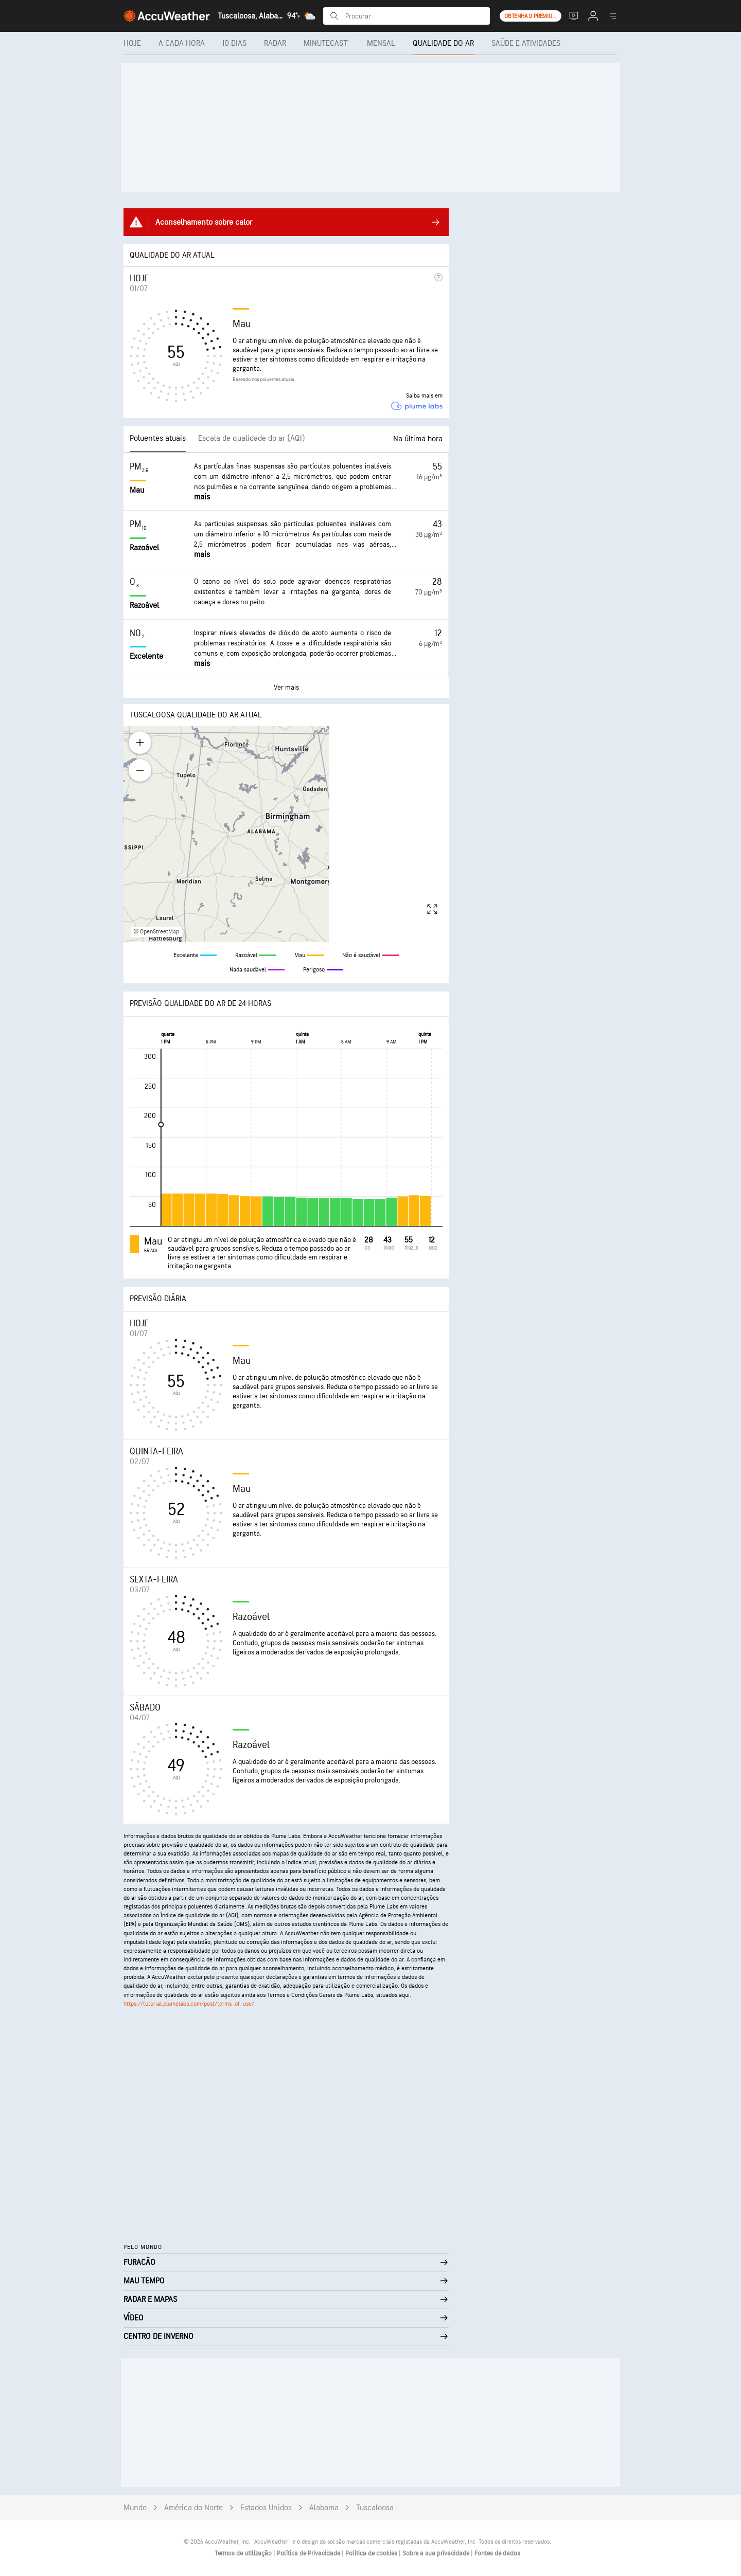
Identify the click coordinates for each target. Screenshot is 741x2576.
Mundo (135, 2508)
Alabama (324, 2508)
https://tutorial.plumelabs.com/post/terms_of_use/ (188, 2004)
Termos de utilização (244, 2553)
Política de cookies (372, 2553)
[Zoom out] (140, 770)
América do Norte (193, 2508)
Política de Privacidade (309, 2553)
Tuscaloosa (375, 2508)
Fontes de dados (497, 2553)
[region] (286, 834)
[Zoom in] (140, 742)
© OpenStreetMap (156, 931)
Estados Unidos (266, 2508)
